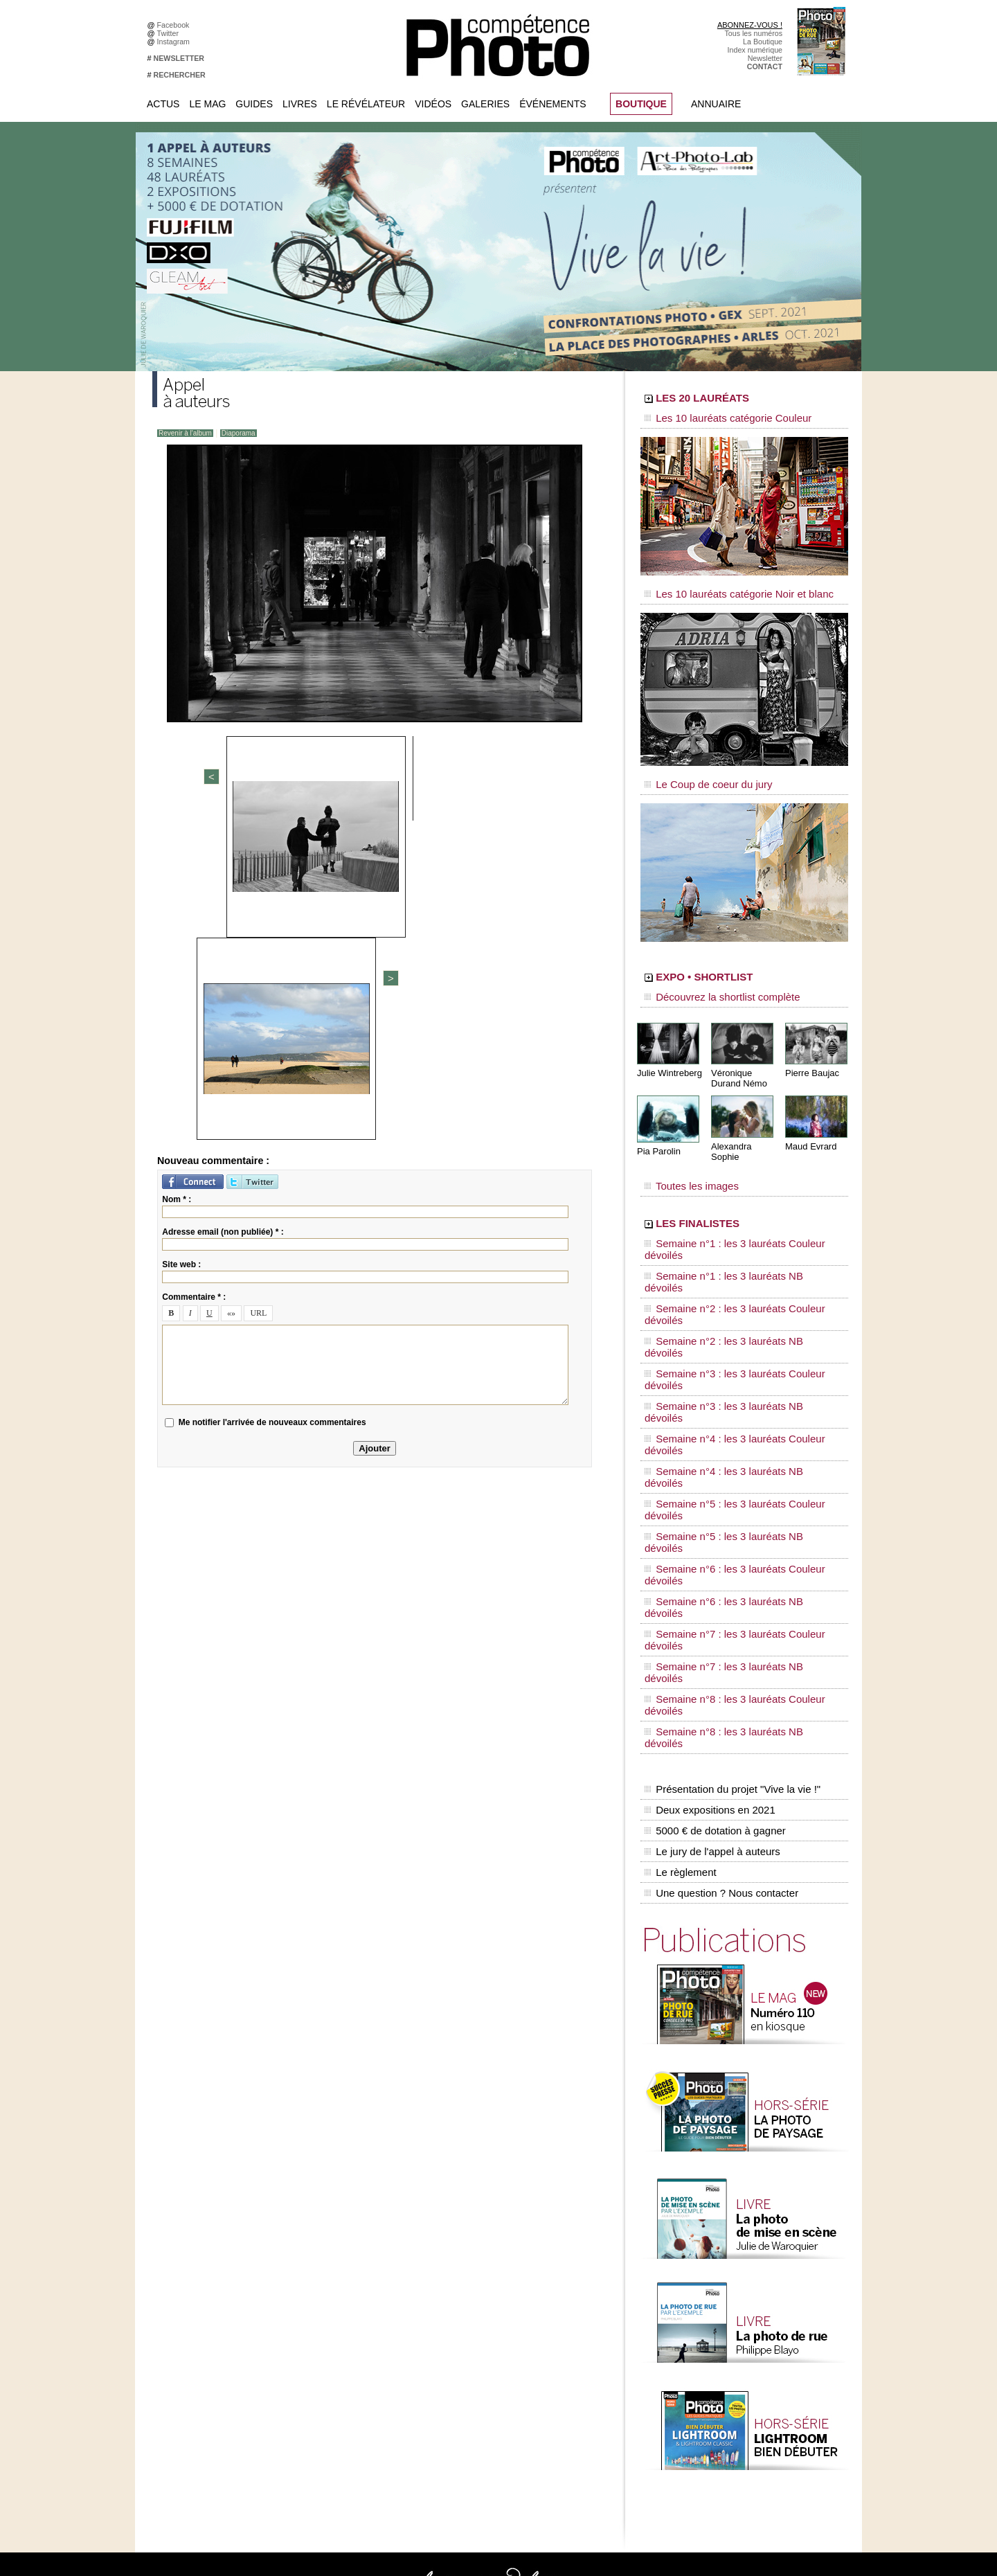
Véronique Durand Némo (737, 1056)
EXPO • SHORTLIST (743, 961)
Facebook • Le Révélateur (343, 2259)
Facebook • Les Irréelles (340, 2270)
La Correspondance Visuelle (484, 2301)
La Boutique (762, 41)
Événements (552, 103)
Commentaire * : (194, 978)
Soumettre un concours (750, 2374)
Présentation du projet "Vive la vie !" (727, 1444)
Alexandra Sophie (744, 1124)
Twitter (170, 33)
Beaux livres (732, 2301)
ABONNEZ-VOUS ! (749, 25)
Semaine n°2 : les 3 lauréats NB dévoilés (726, 1248)
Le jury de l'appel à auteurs (709, 1488)
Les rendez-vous (739, 2291)
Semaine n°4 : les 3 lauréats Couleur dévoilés (734, 1287)
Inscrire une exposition (749, 2353)
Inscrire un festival (741, 2363)
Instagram (175, 41)
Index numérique (755, 50)
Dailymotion (319, 2342)
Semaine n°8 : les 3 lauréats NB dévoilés (726, 1406)
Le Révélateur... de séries (754, 2280)
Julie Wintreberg (667, 1052)
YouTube (315, 2332)
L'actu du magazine (743, 2259)
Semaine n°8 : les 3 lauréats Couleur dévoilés (734, 1392)
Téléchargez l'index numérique (213, 2270)
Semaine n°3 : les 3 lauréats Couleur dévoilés (734, 1261)
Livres (299, 103)
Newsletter (765, 58)
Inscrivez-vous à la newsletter (211, 2280)
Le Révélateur (366, 103)
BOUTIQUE (641, 103)
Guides (254, 103)
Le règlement (679, 1502)
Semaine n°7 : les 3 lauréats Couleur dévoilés (734, 1366)
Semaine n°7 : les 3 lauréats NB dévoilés (726, 1379)
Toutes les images (683, 1154)
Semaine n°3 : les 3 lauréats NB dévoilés (726, 1274)
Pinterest (315, 2311)
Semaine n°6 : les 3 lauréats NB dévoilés (726, 1353)
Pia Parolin (657, 1129)
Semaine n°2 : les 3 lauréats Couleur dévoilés (734, 1235)
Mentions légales (191, 2301)
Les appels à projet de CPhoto (487, 2259)
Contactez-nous (189, 2291)
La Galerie (454, 2280)
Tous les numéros (753, 33)
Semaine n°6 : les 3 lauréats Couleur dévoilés (734, 1340)
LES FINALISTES (730, 1189)
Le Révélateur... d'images (753, 2270)
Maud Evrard (809, 1124)
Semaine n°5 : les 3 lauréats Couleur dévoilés (734, 1313)
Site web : (181, 945)
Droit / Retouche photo (749, 2446)
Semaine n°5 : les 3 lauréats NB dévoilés (726, 1327)
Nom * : (176, 880)
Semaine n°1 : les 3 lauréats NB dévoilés (726, 1221)
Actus (163, 103)
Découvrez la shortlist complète (708, 980)
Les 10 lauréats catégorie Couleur (712, 419)
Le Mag (207, 103)
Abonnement (732, 2426)
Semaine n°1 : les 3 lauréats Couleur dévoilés (734, 1208)
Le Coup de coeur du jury (697, 770)
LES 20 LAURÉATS (739, 400)
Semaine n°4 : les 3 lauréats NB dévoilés (726, 1300)
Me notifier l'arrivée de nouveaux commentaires (272, 1103)
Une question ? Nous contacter (717, 1517)
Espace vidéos (461, 2332)
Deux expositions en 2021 (706, 1459)
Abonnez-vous (186, 2249)
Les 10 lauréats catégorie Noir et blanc (721, 587)
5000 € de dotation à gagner (711, 1473)
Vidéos (433, 103)
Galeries (485, 103)
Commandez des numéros (206, 2259)
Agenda (450, 2311)
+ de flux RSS (734, 2322)
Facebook (175, 25)
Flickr (309, 2322)
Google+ (314, 2291)
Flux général (732, 2249)
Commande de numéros (751, 2415)
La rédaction (732, 2436)
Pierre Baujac (810, 1052)
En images (455, 2270)
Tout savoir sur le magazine (483, 2249)
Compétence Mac (604, 2249)
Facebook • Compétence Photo (351, 2249)
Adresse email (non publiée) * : (222, 913)
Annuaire (716, 103)
